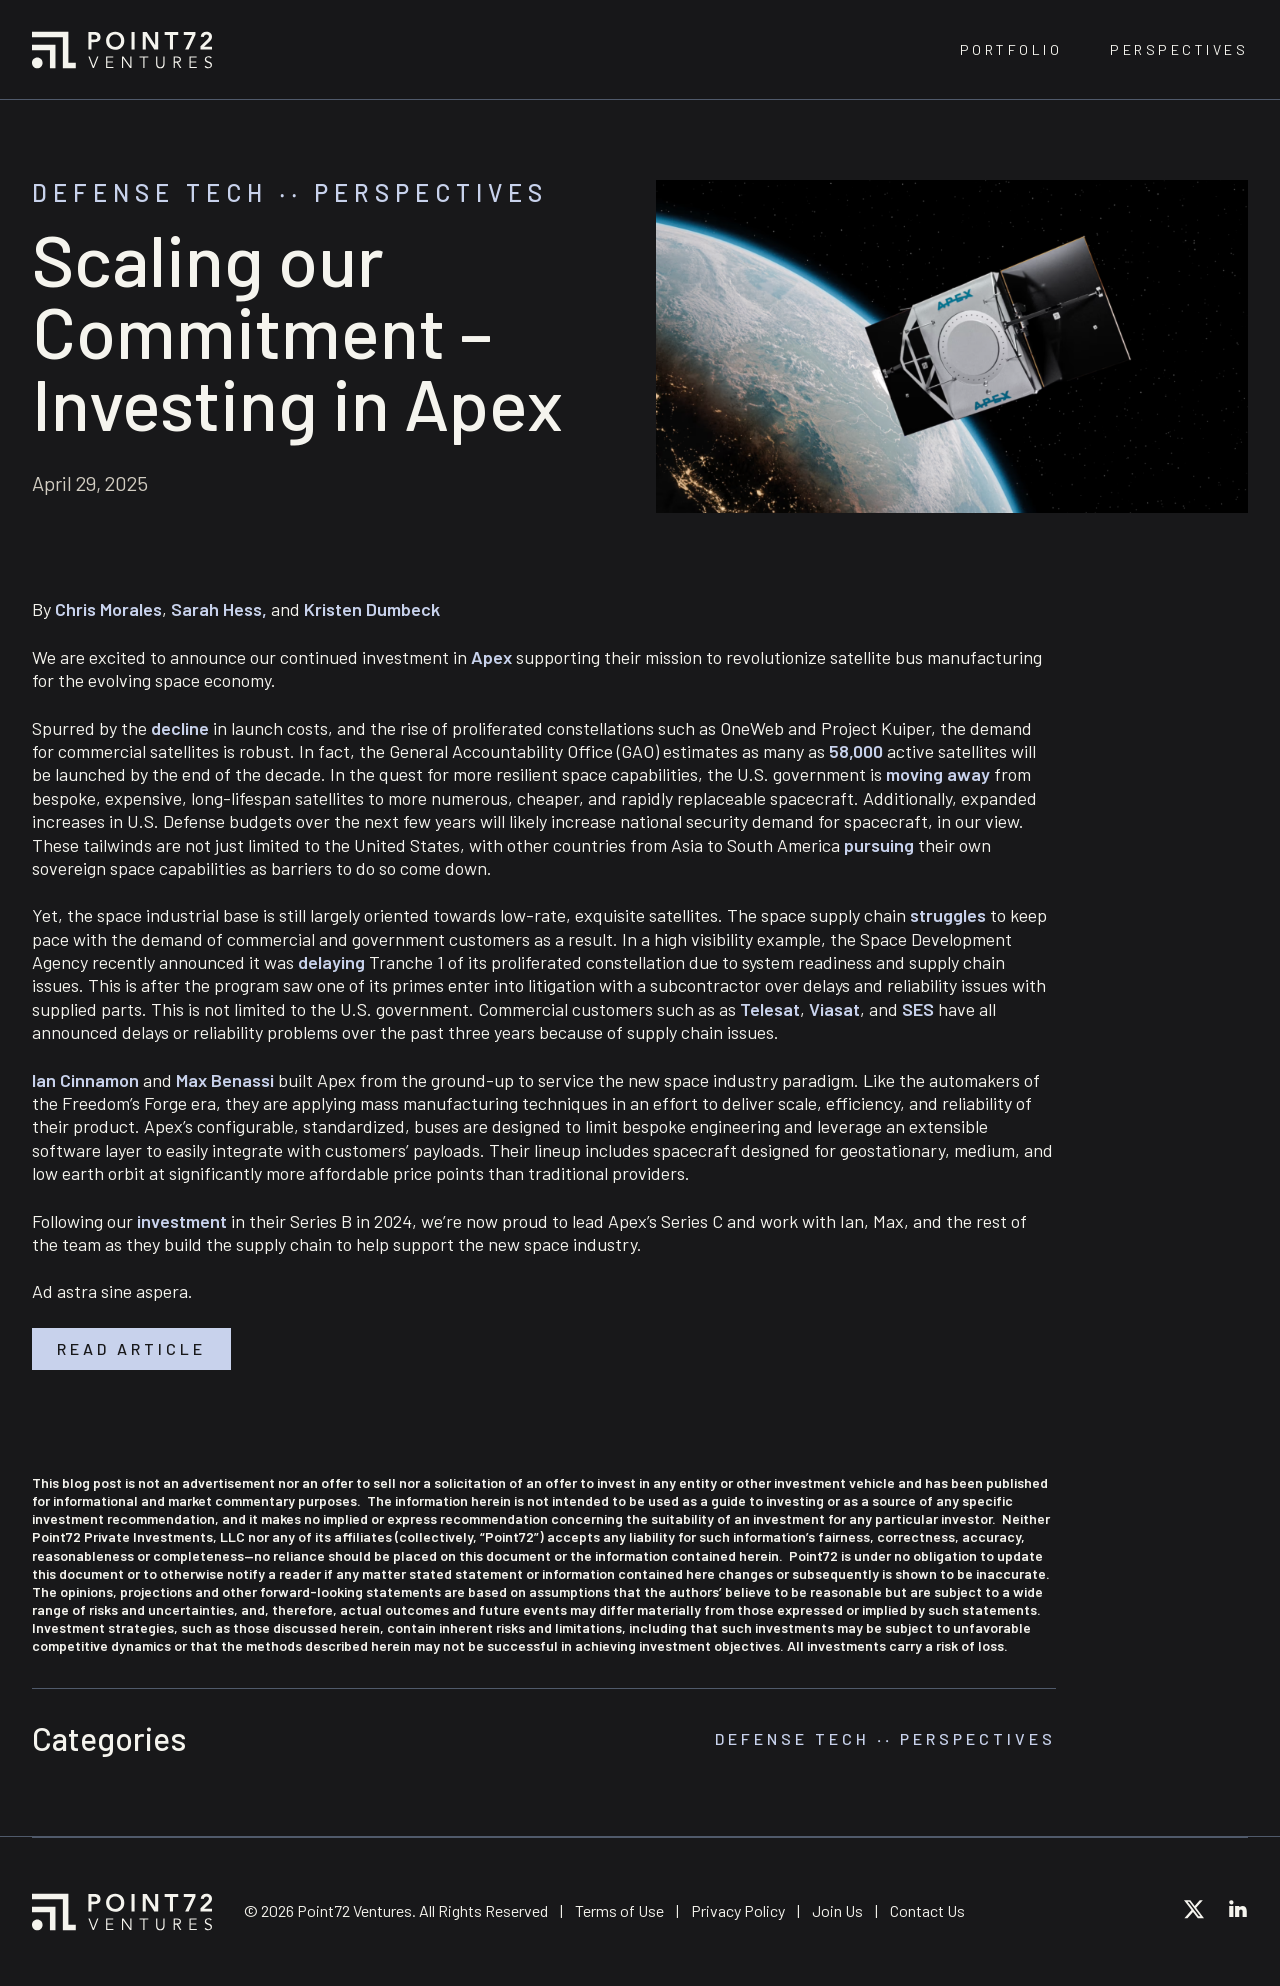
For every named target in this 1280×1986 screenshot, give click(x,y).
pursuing (879, 845)
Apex (491, 657)
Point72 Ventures (122, 50)
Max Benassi (225, 1080)
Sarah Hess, (219, 609)
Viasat (834, 1009)
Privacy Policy (738, 1910)
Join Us (837, 1910)
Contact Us (927, 1910)
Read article (131, 1349)
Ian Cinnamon (85, 1080)
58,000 (856, 751)
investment (182, 1221)
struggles (948, 915)
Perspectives (1179, 49)
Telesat (770, 1009)
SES (918, 1009)
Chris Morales (108, 609)
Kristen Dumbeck (372, 609)
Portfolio (1011, 49)
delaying (331, 962)
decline (180, 728)
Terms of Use (619, 1910)
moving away (938, 774)
